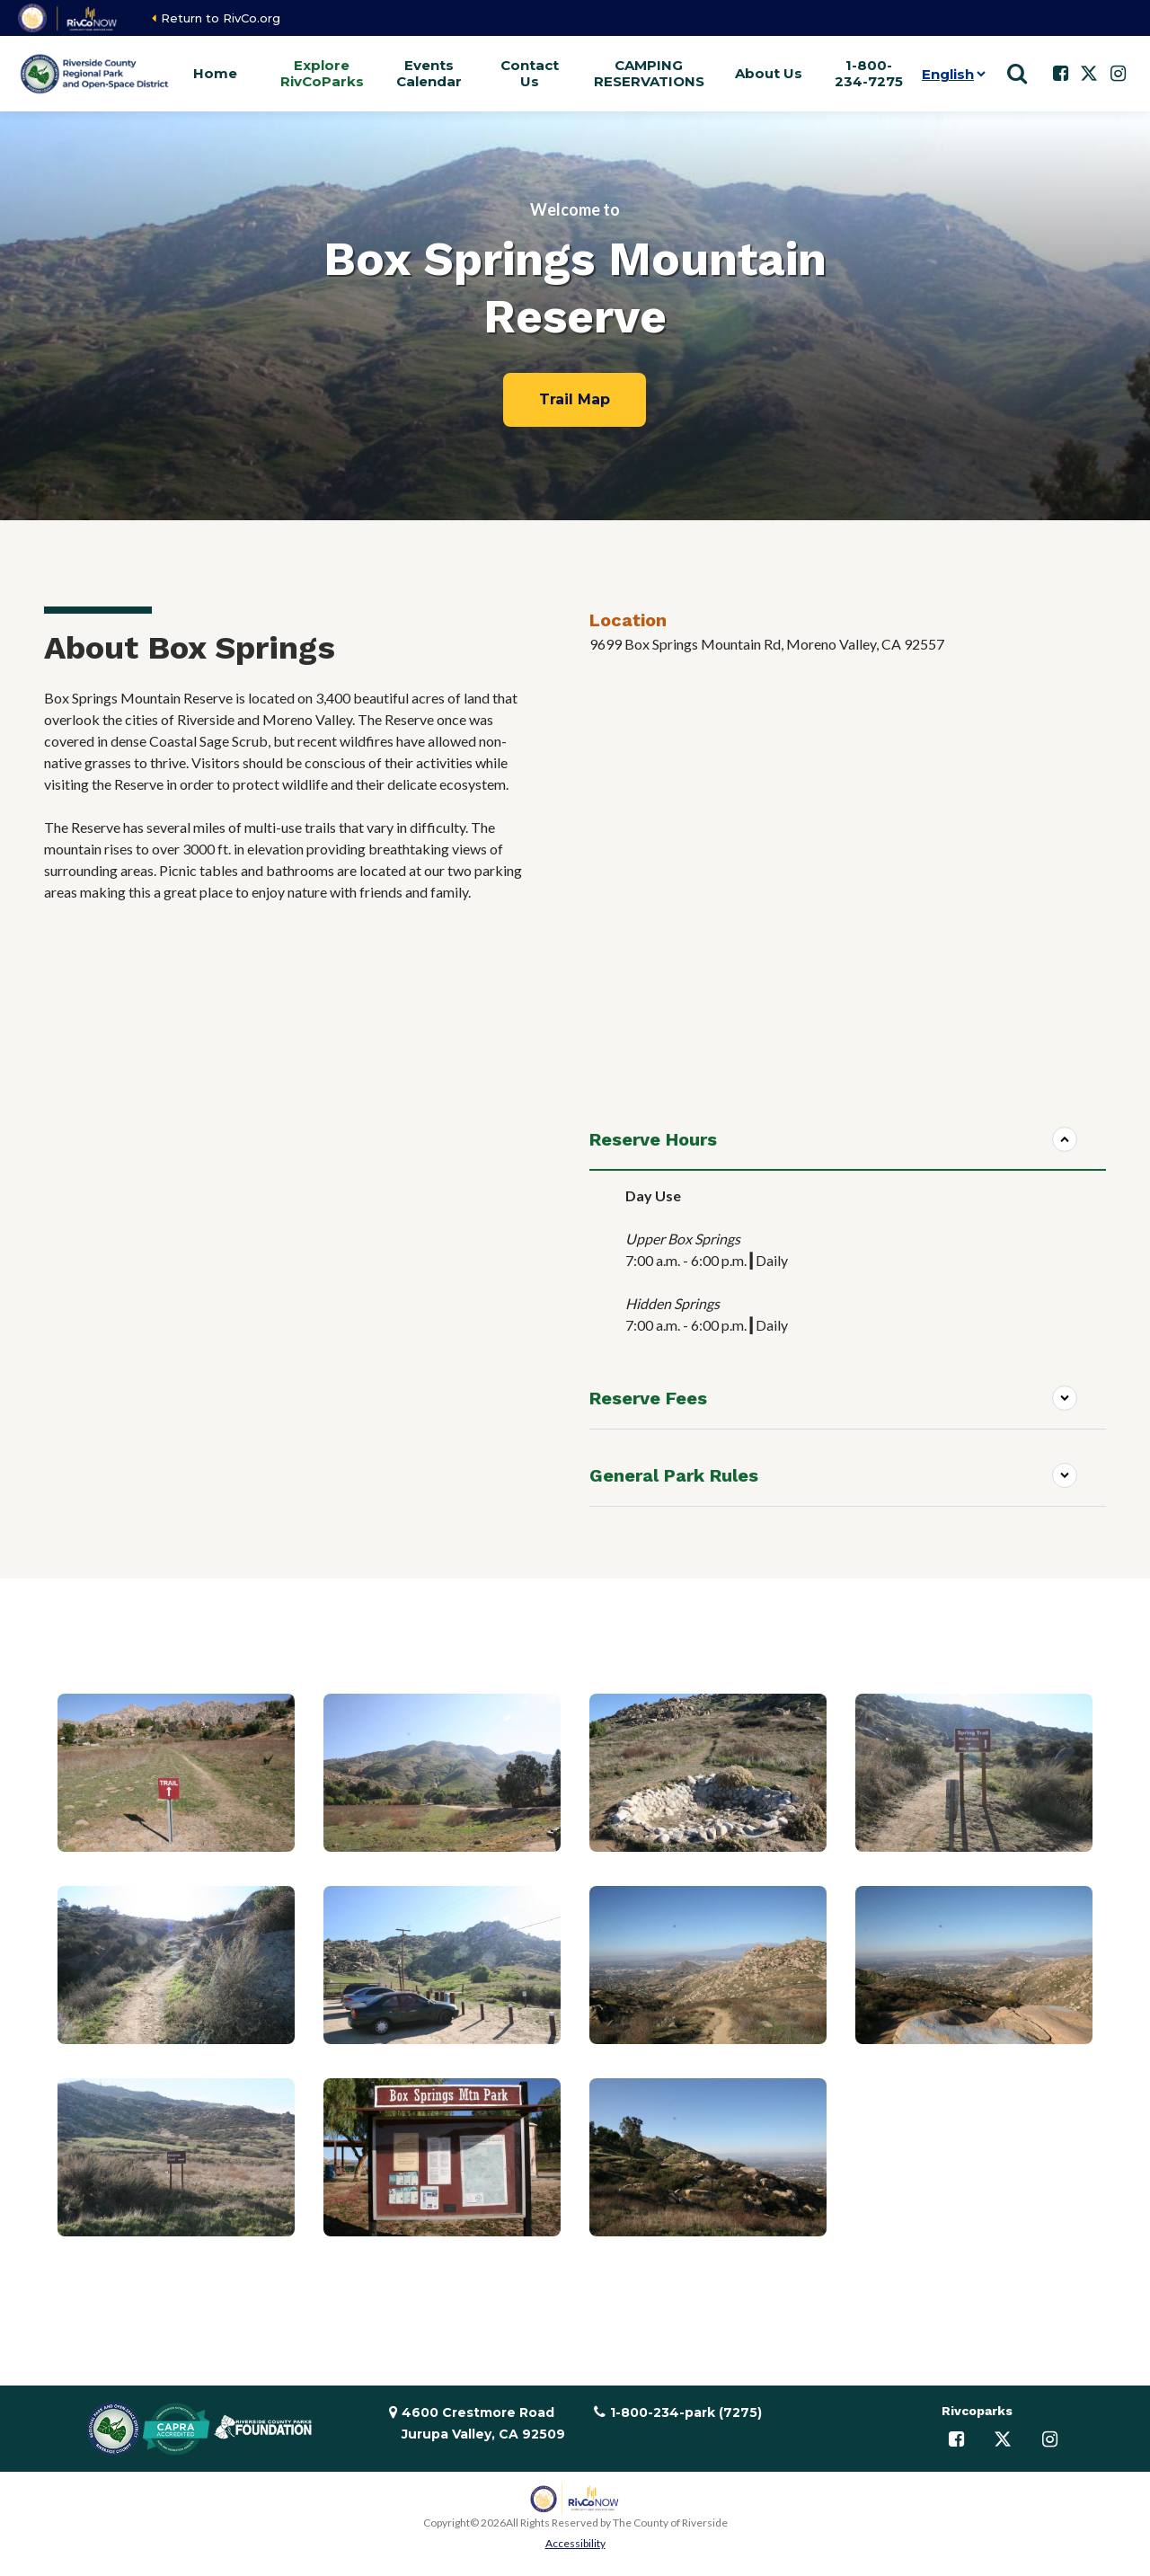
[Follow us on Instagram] (1117, 74)
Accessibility (575, 2543)
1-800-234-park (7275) (686, 2412)
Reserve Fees (648, 1398)
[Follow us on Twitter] (1089, 74)
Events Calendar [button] (429, 73)
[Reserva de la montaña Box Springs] (847, 879)
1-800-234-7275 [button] (869, 73)
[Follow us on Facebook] (1060, 74)
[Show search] (1017, 73)
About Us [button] (768, 73)
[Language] (950, 73)
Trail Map (574, 399)
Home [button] (215, 73)
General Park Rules (673, 1475)
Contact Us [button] (529, 73)
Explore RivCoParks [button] (322, 73)
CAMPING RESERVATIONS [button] (649, 73)
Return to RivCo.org (220, 18)
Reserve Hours (653, 1139)
